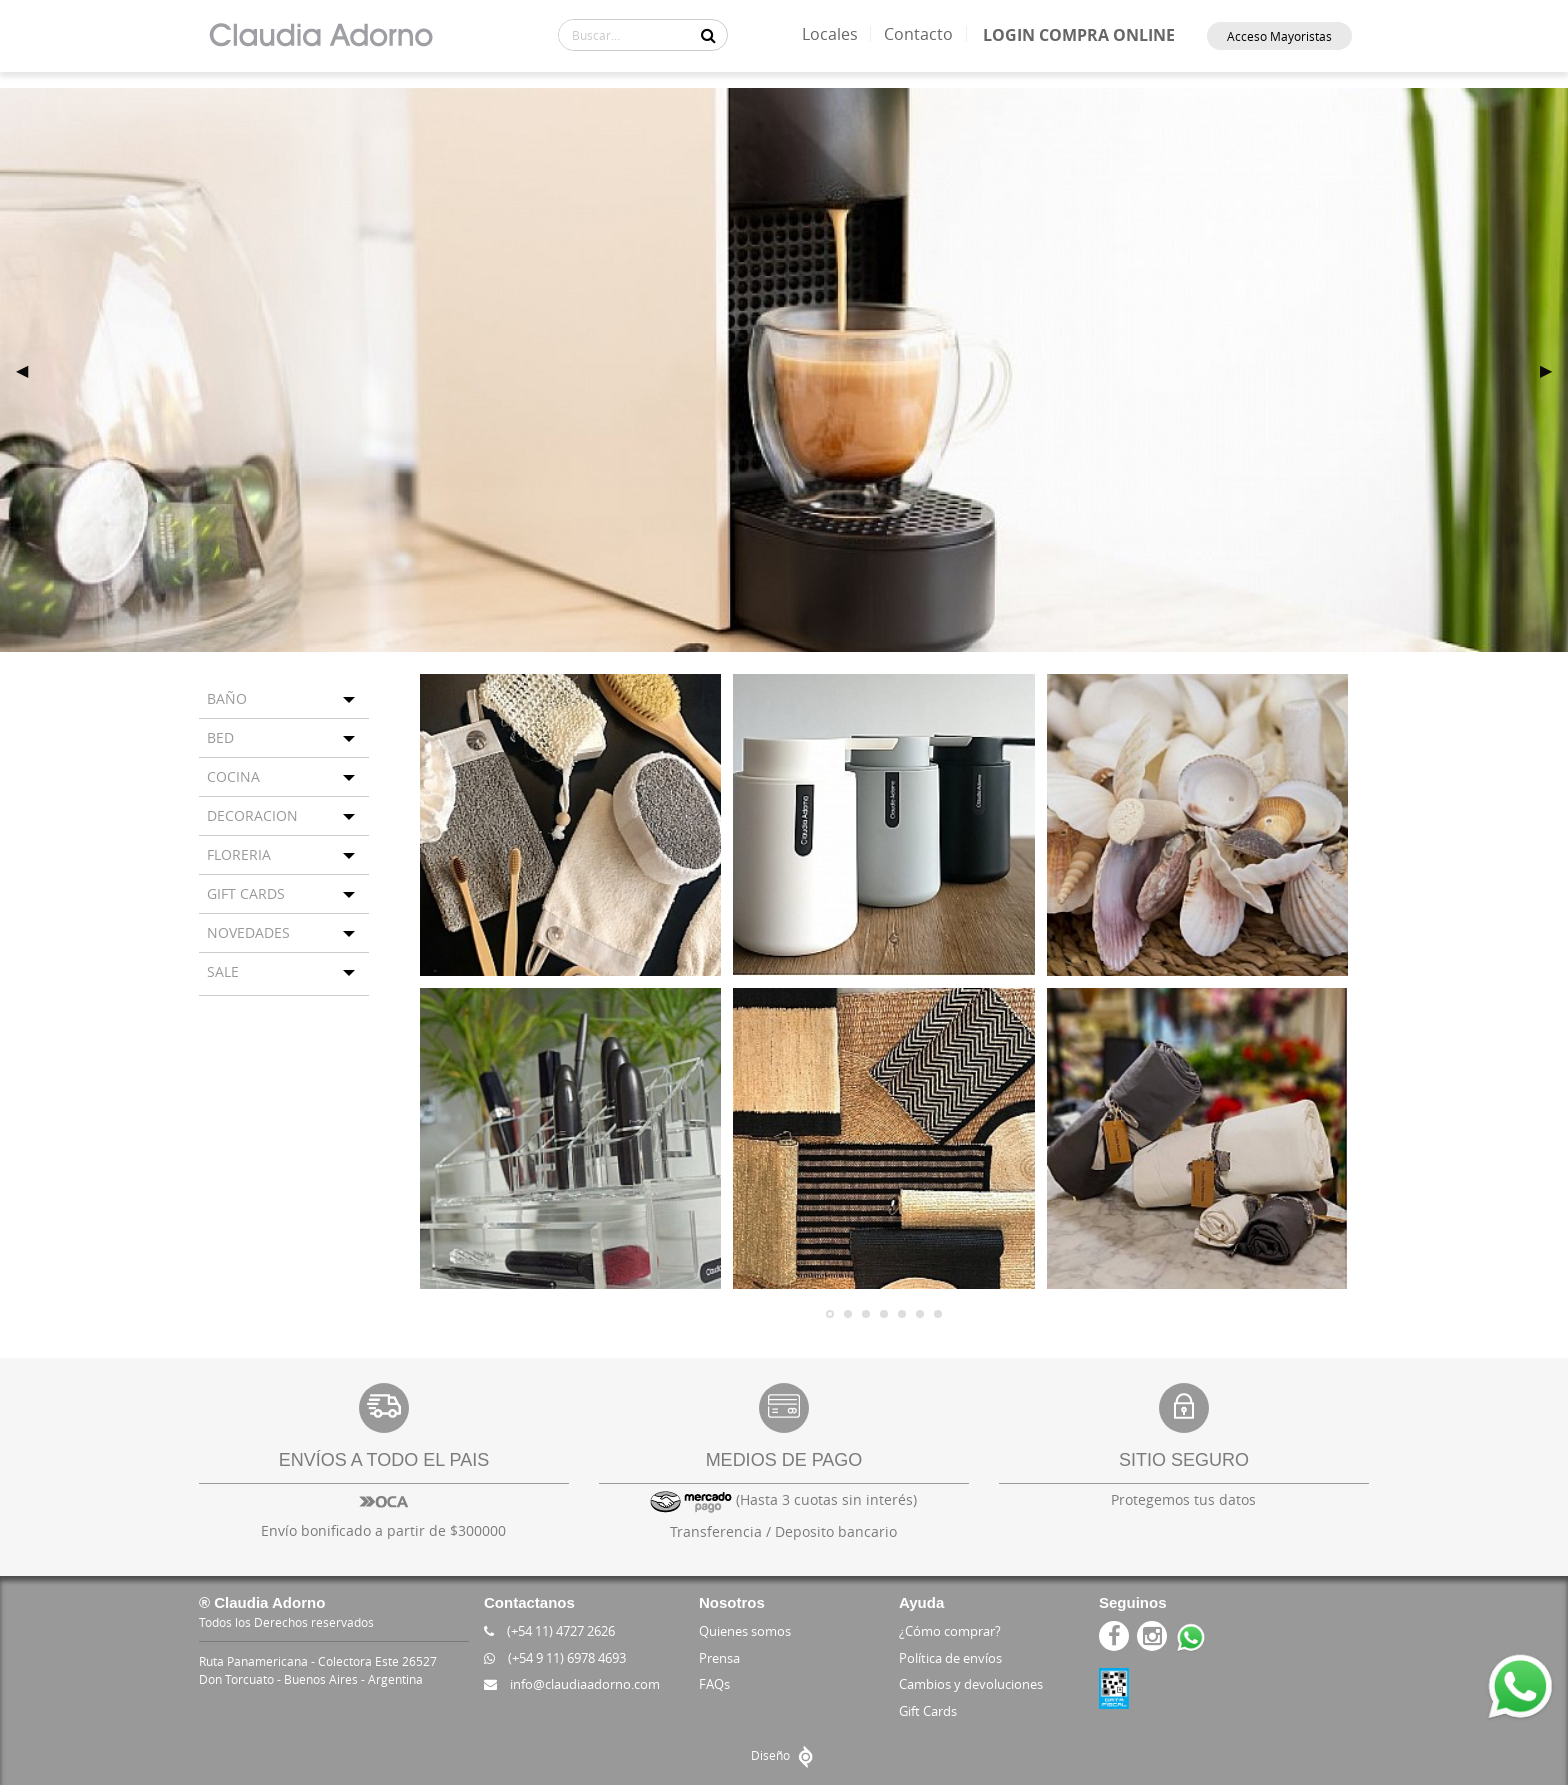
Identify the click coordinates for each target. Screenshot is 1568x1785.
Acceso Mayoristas (1279, 36)
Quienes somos (745, 1631)
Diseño (784, 1755)
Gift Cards (928, 1711)
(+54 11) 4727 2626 (549, 1631)
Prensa (719, 1658)
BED (220, 737)
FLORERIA (239, 854)
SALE (223, 971)
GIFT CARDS (246, 893)
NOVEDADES (248, 932)
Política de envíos (950, 1658)
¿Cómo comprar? (950, 1631)
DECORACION (252, 815)
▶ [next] (1554, 370)
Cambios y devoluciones (971, 1684)
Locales (830, 34)
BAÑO (227, 698)
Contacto (918, 34)
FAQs (714, 1684)
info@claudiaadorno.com (572, 1684)
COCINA (233, 776)
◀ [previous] (30, 370)
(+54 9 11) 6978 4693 (555, 1658)
